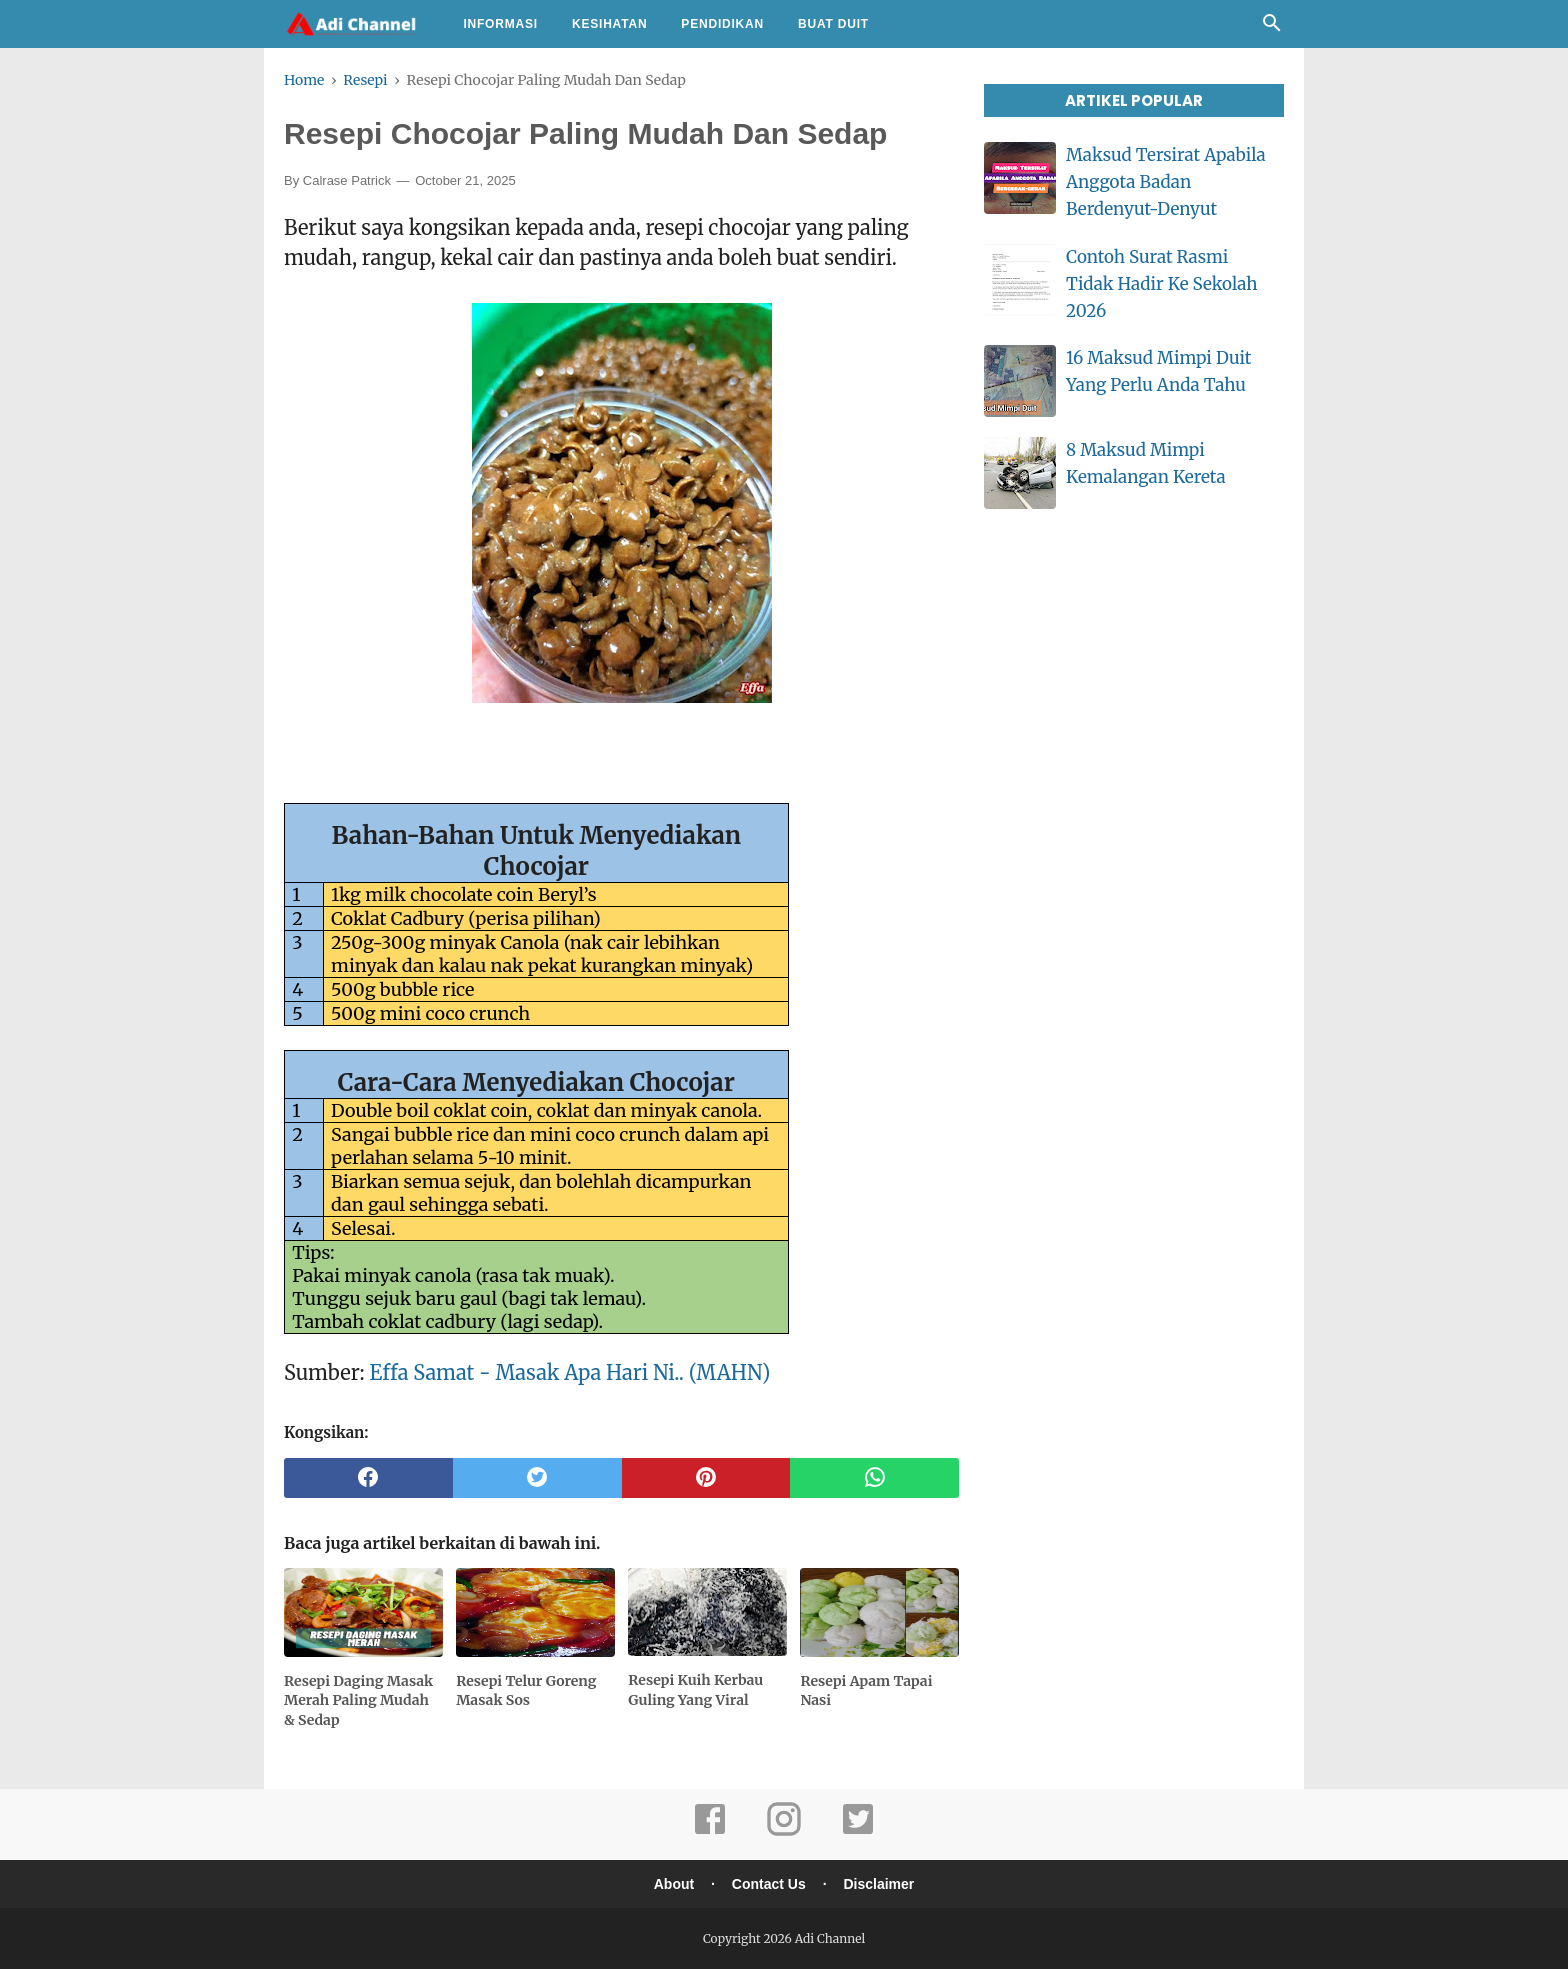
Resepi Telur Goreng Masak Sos (526, 1691)
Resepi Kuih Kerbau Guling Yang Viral (695, 1690)
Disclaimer (878, 1884)
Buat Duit (833, 24)
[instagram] (784, 1832)
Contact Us (769, 1884)
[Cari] (1272, 28)
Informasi (500, 24)
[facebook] (368, 1478)
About (674, 1884)
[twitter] (537, 1478)
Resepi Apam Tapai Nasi (866, 1691)
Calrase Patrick (347, 180)
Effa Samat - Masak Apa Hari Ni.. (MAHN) (570, 1372)
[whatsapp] (874, 1478)
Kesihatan (609, 24)
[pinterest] (706, 1478)
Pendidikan (722, 24)
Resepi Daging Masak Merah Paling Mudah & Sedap (358, 1700)
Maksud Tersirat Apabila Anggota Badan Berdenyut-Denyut (1166, 182)
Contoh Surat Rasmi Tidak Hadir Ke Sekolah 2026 (1161, 284)
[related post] (363, 1612)
